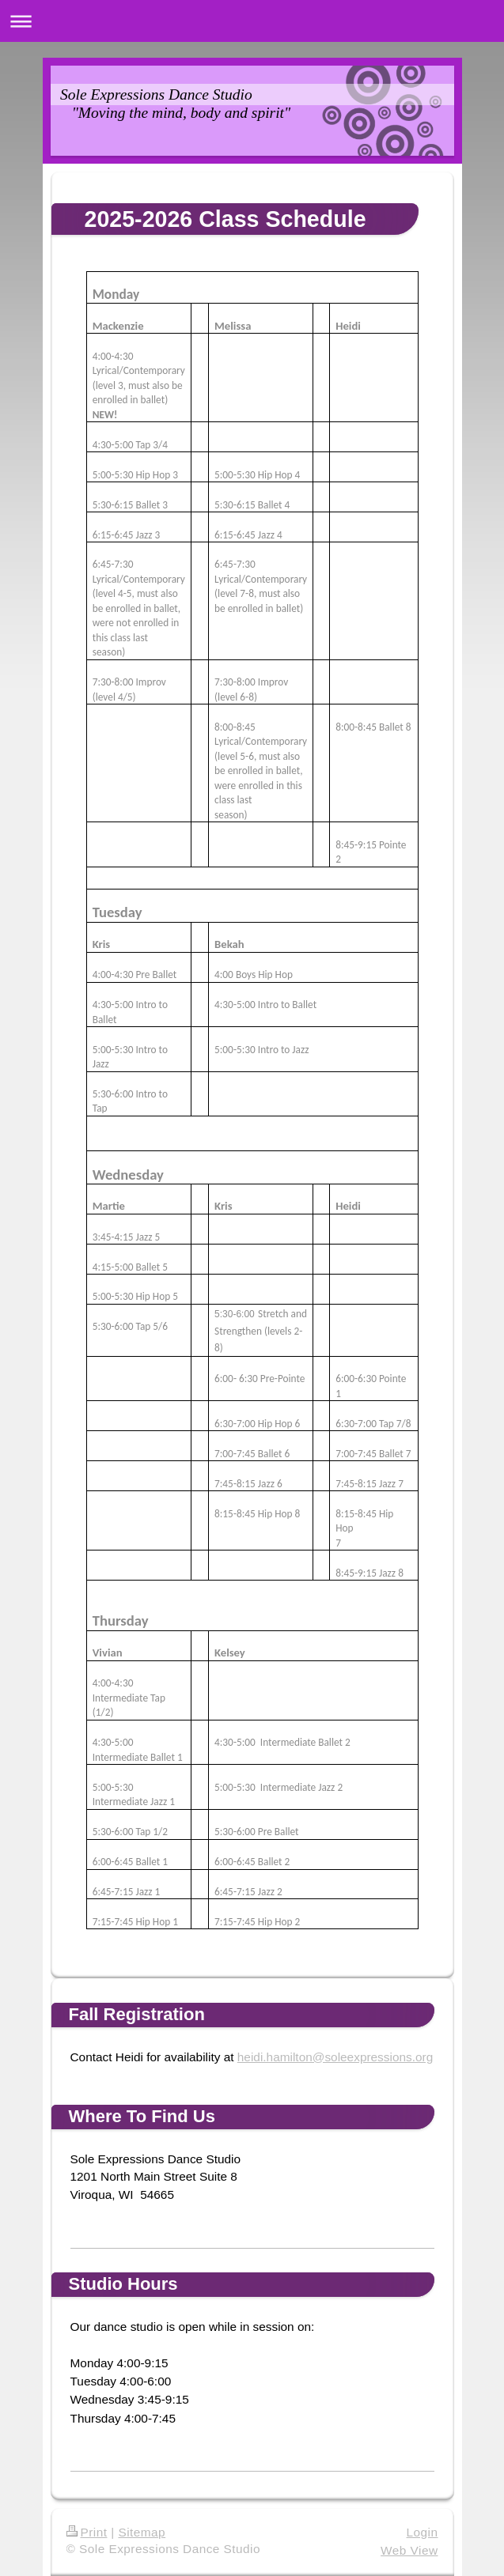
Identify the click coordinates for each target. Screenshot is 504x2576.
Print (87, 2532)
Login (422, 2532)
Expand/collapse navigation (252, 21)
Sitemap (141, 2532)
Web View (409, 2550)
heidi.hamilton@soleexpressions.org (335, 2057)
